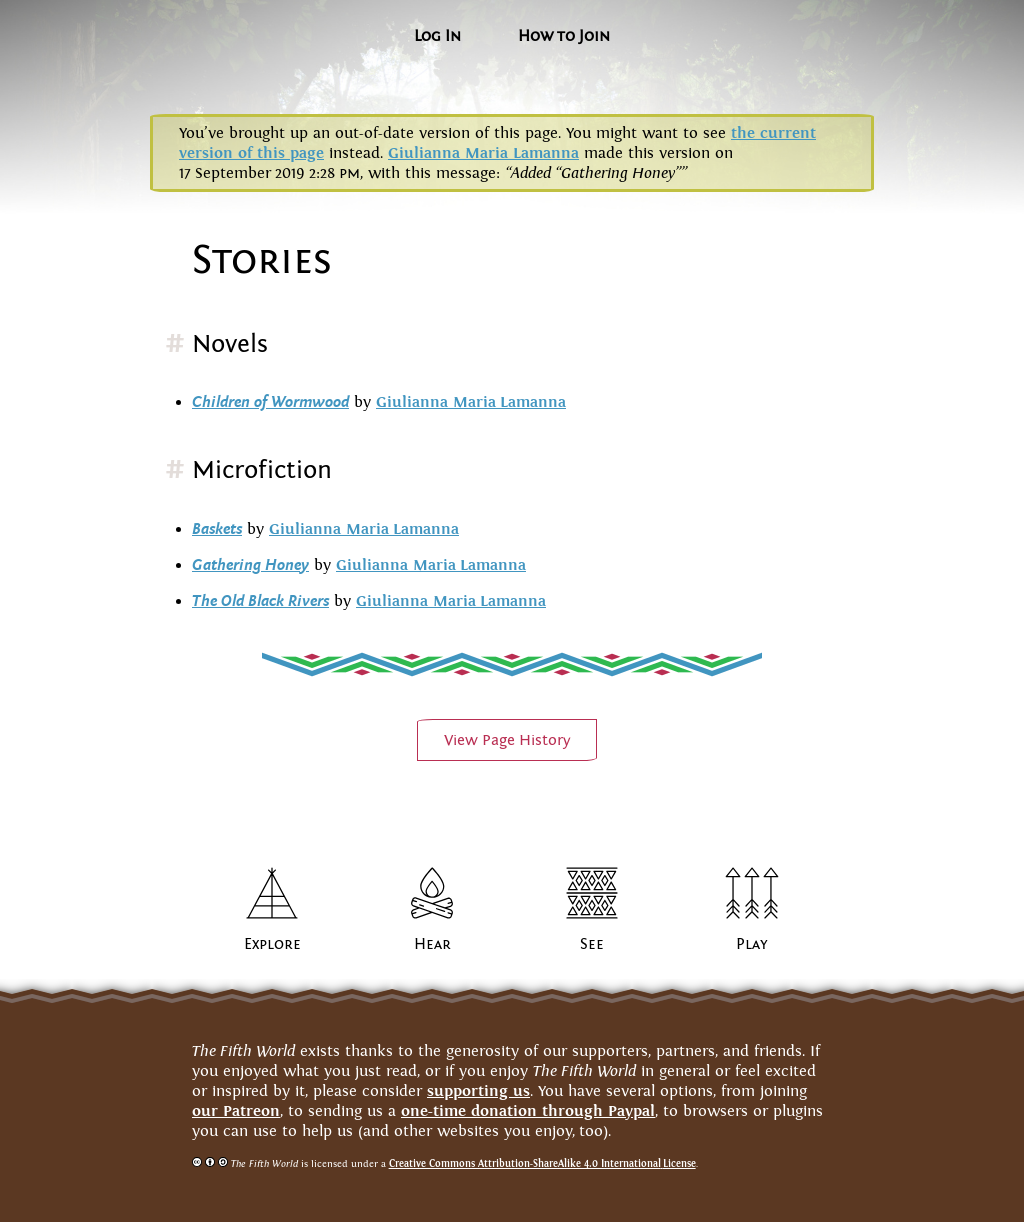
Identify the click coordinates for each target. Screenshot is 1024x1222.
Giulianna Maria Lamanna (483, 152)
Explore (272, 944)
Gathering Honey (250, 565)
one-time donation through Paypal (528, 1110)
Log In (437, 36)
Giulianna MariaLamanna (471, 401)
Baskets (217, 529)
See (592, 944)
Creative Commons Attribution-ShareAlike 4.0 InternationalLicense (542, 1163)
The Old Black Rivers (260, 601)
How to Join (564, 36)
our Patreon (236, 1110)
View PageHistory (507, 740)
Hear (432, 944)
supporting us (478, 1090)
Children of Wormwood (270, 402)
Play (752, 944)
